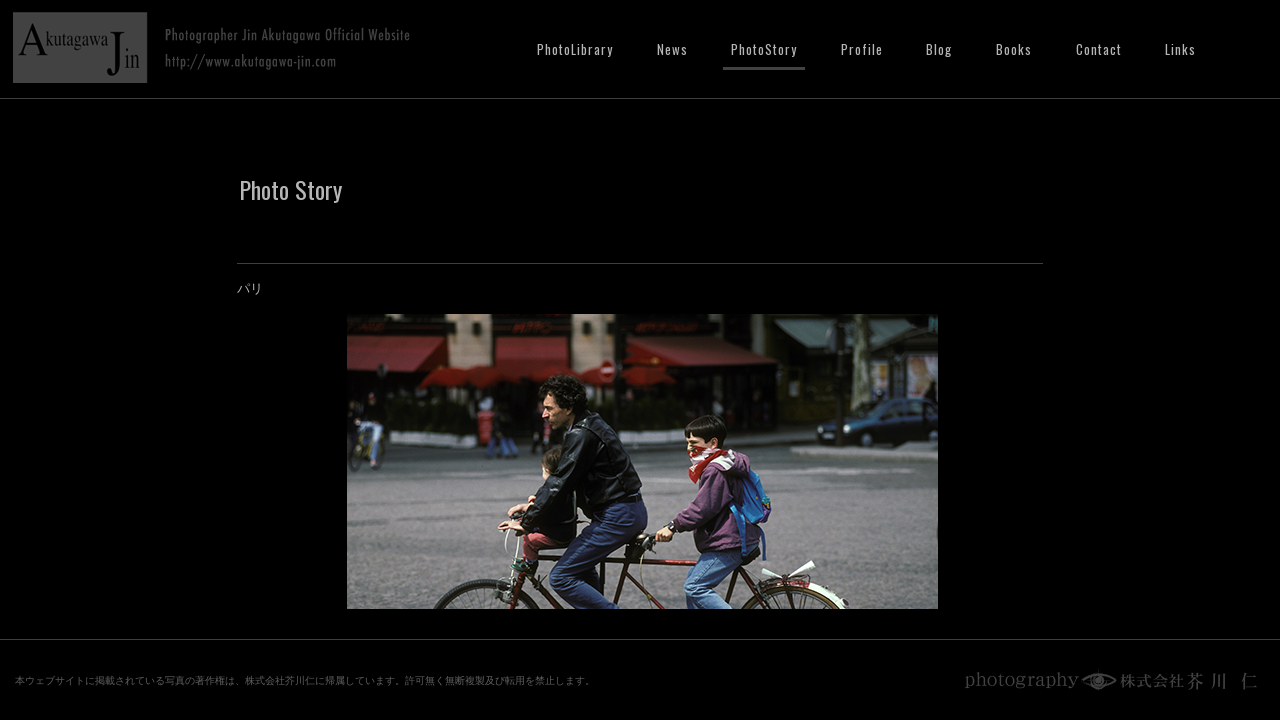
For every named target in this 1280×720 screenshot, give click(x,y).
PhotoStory (764, 49)
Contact (1099, 49)
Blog (939, 49)
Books (1014, 49)
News (672, 49)
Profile (862, 49)
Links (1180, 49)
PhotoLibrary (575, 49)
